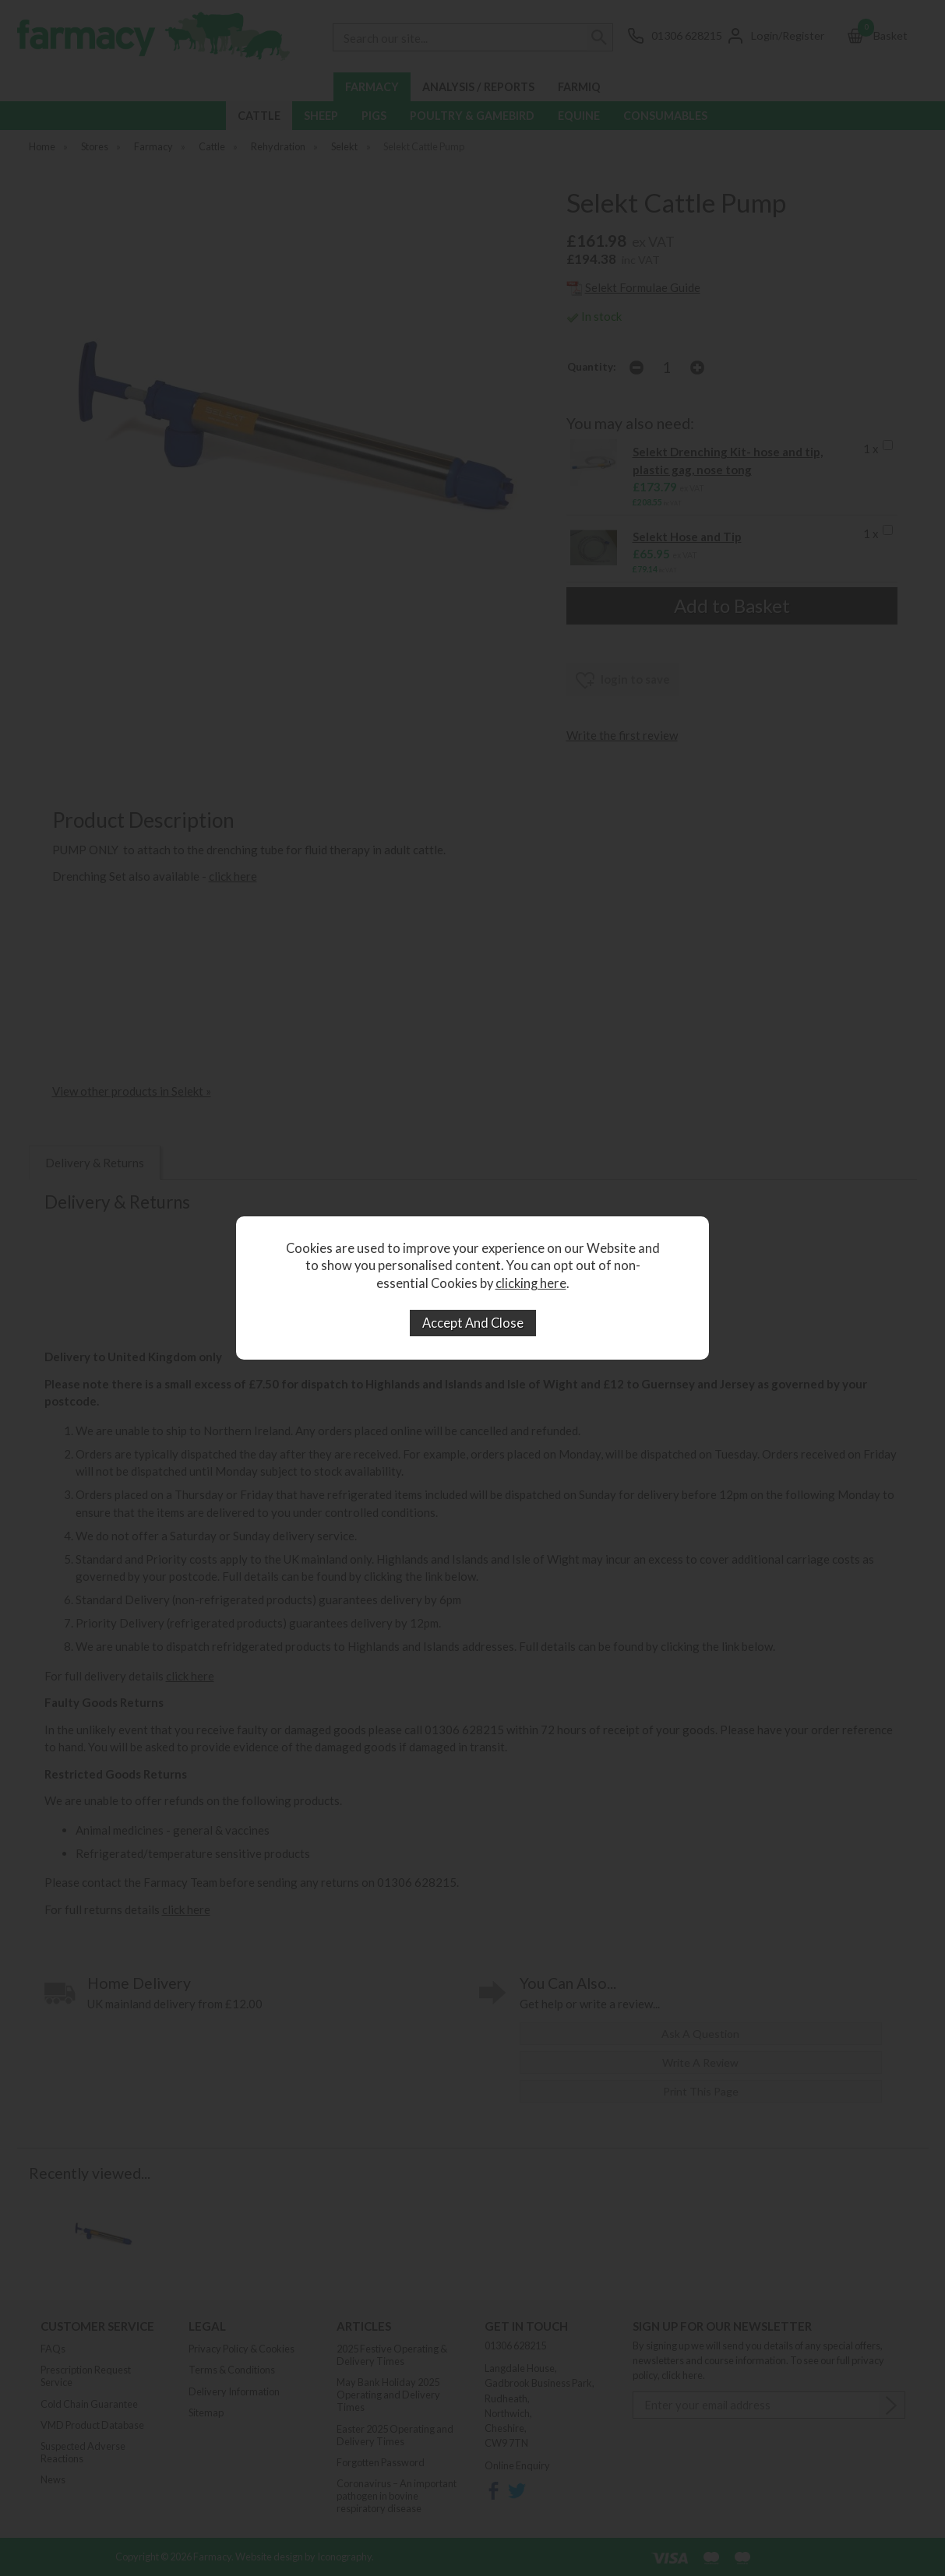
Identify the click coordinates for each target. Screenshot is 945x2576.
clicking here (530, 1283)
